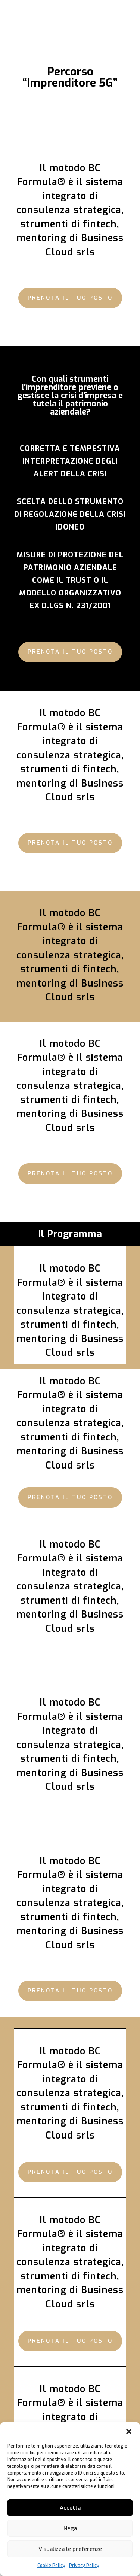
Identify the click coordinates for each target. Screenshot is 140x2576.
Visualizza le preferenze (70, 2549)
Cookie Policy (51, 2566)
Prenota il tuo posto (70, 297)
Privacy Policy (84, 2566)
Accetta (70, 2508)
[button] (129, 2431)
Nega (70, 2528)
